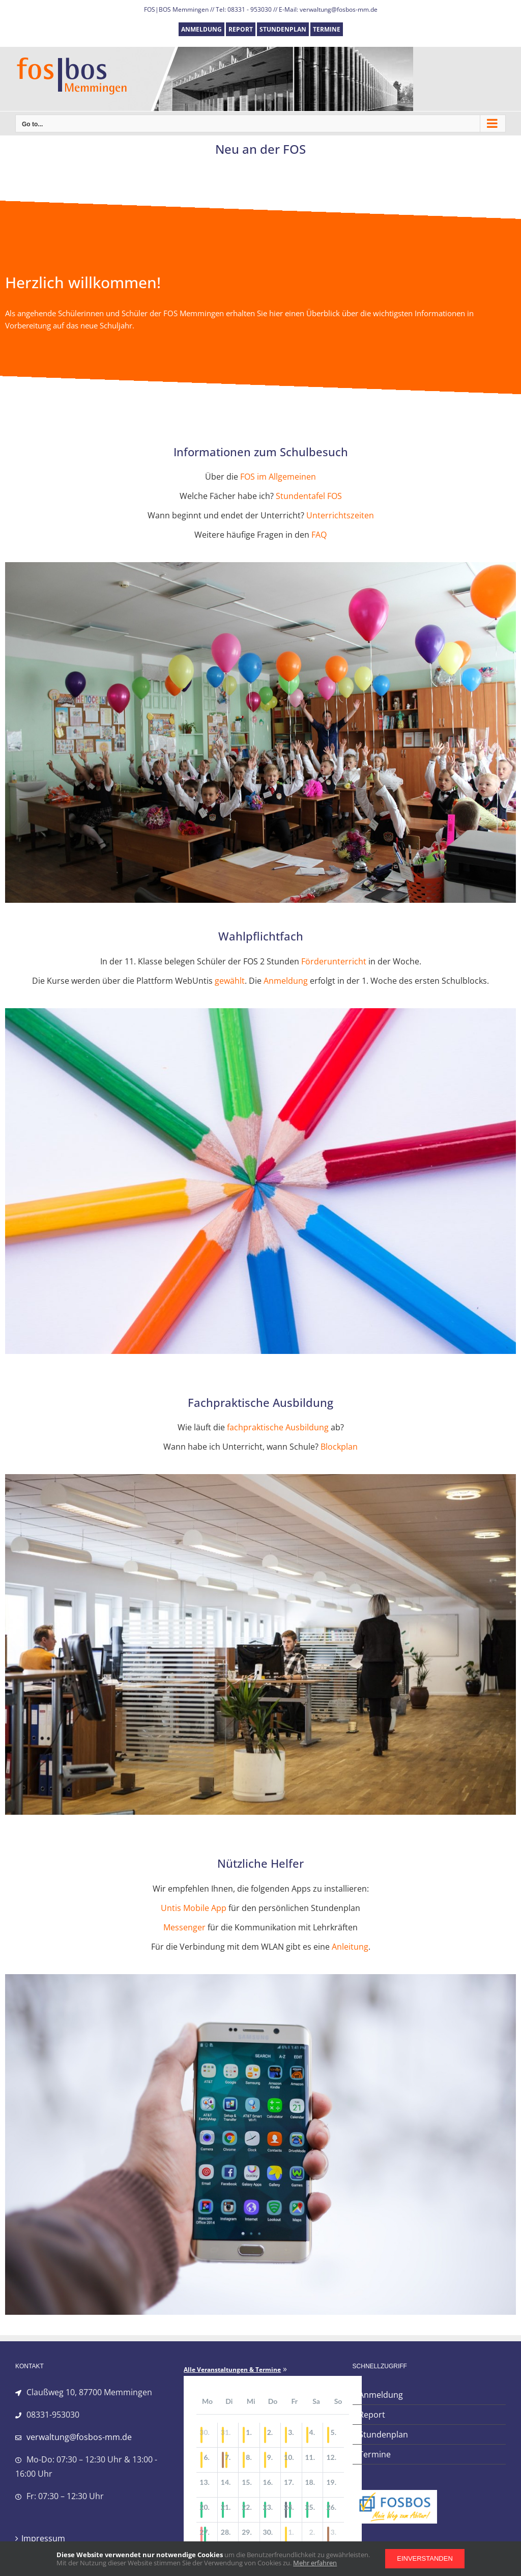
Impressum (43, 2538)
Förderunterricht (333, 961)
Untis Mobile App (193, 1908)
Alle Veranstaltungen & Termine (232, 2370)
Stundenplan (383, 2434)
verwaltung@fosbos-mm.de (79, 2437)
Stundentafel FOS (309, 496)
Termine (375, 2454)
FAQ (319, 534)
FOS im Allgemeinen (278, 476)
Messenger (184, 1927)
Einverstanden (425, 2558)
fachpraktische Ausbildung (278, 1427)
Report (372, 2414)
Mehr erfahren (315, 2562)
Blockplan (339, 1446)
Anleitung (350, 1946)
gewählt (230, 980)
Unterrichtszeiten (340, 515)
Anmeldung (286, 980)
